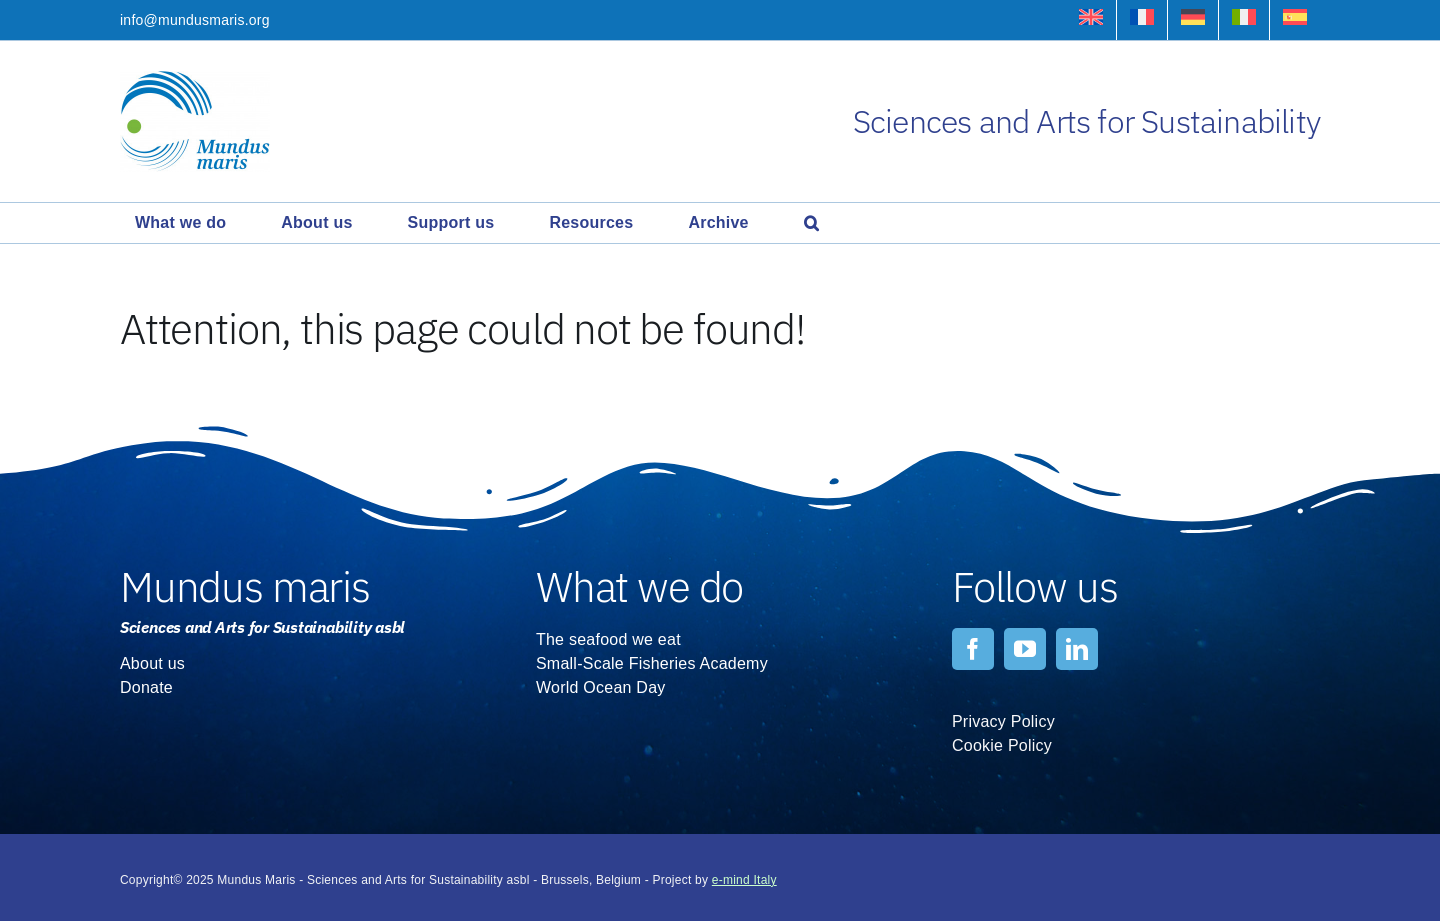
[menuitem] (1091, 20)
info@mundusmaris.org (195, 20)
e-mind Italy (744, 880)
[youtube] (1025, 649)
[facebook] (973, 649)
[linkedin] (1077, 649)
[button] (811, 223)
